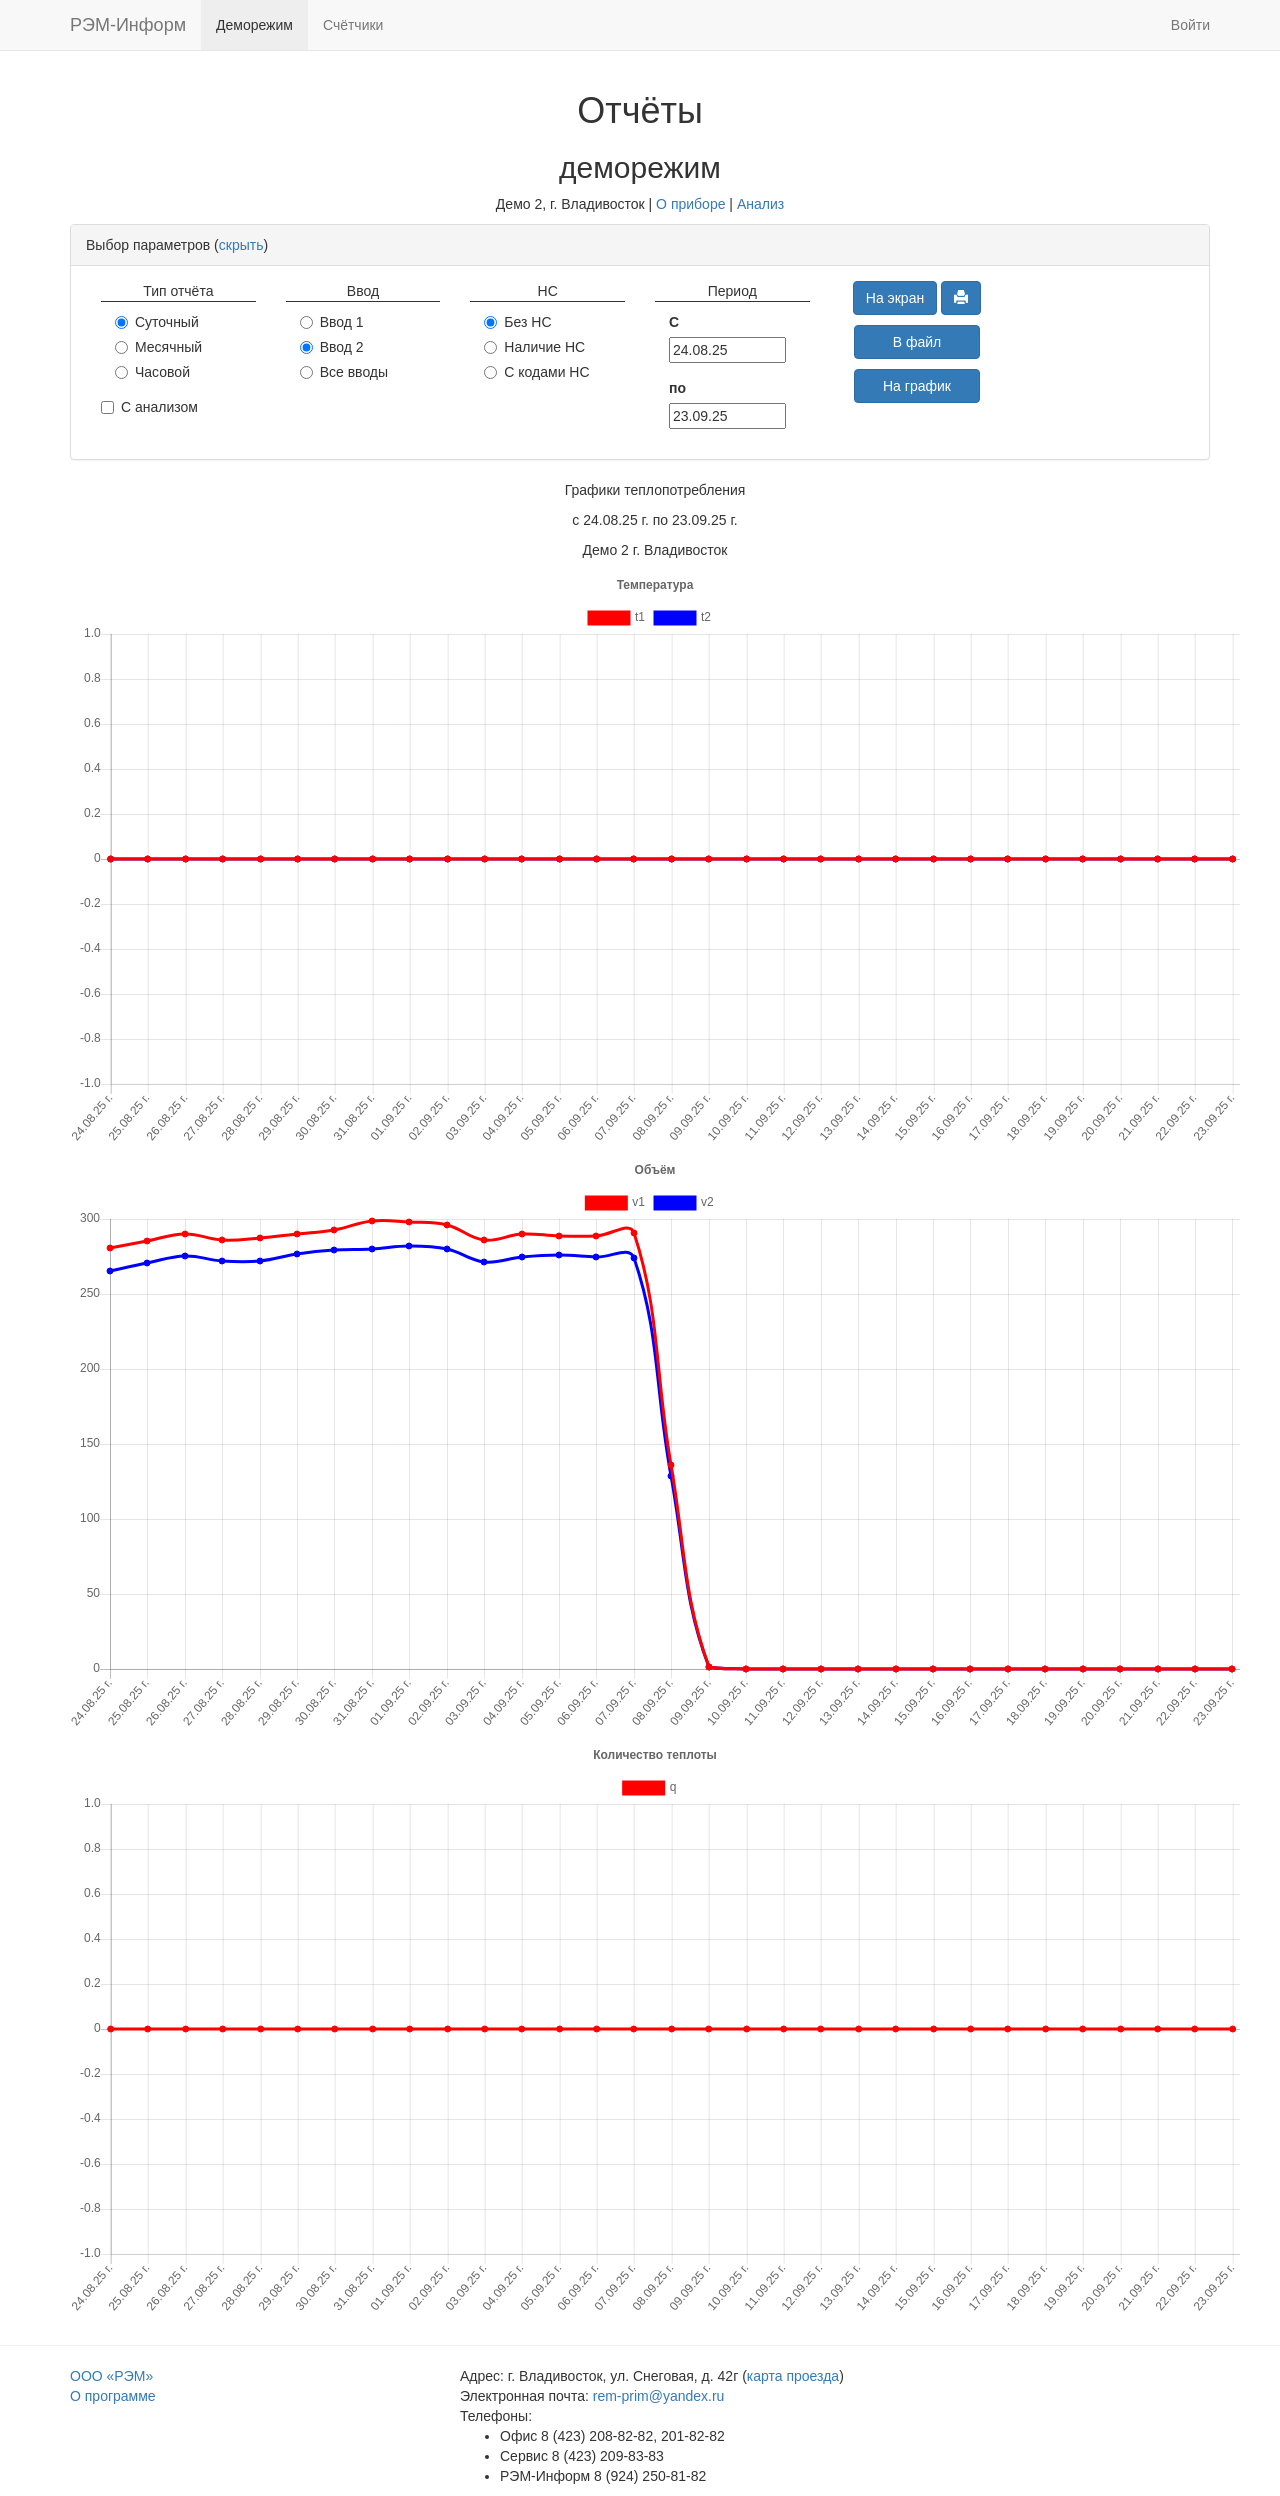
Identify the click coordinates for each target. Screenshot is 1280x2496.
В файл (917, 342)
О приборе (690, 204)
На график (917, 386)
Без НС (517, 322)
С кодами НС (536, 372)
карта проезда (793, 2376)
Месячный (158, 347)
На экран (895, 298)
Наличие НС (534, 347)
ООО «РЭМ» (111, 2376)
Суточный (157, 322)
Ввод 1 (332, 322)
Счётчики (353, 25)
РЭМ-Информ (128, 25)
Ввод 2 (332, 347)
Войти (1190, 25)
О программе (113, 2396)
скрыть (241, 245)
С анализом (149, 407)
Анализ (760, 204)
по (677, 388)
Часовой (152, 372)
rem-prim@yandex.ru (659, 2396)
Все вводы (344, 372)
